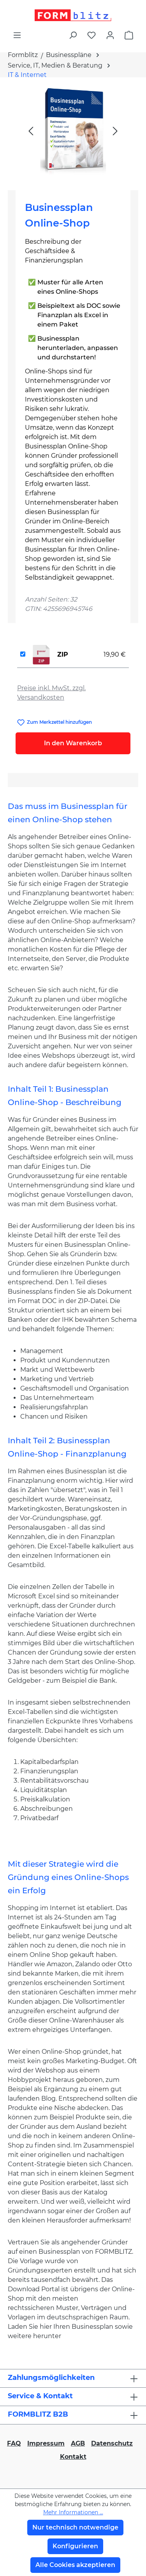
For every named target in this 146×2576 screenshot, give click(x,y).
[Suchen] (72, 35)
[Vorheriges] (31, 130)
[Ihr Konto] (110, 35)
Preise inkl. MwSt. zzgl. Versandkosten (51, 692)
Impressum (46, 2443)
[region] (73, 130)
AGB (78, 2443)
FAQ (14, 2443)
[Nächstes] (115, 130)
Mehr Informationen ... (73, 2512)
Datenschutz (112, 2443)
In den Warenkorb (73, 743)
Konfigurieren (75, 2546)
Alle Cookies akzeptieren (75, 2565)
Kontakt (73, 2456)
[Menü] (17, 35)
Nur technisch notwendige (75, 2527)
